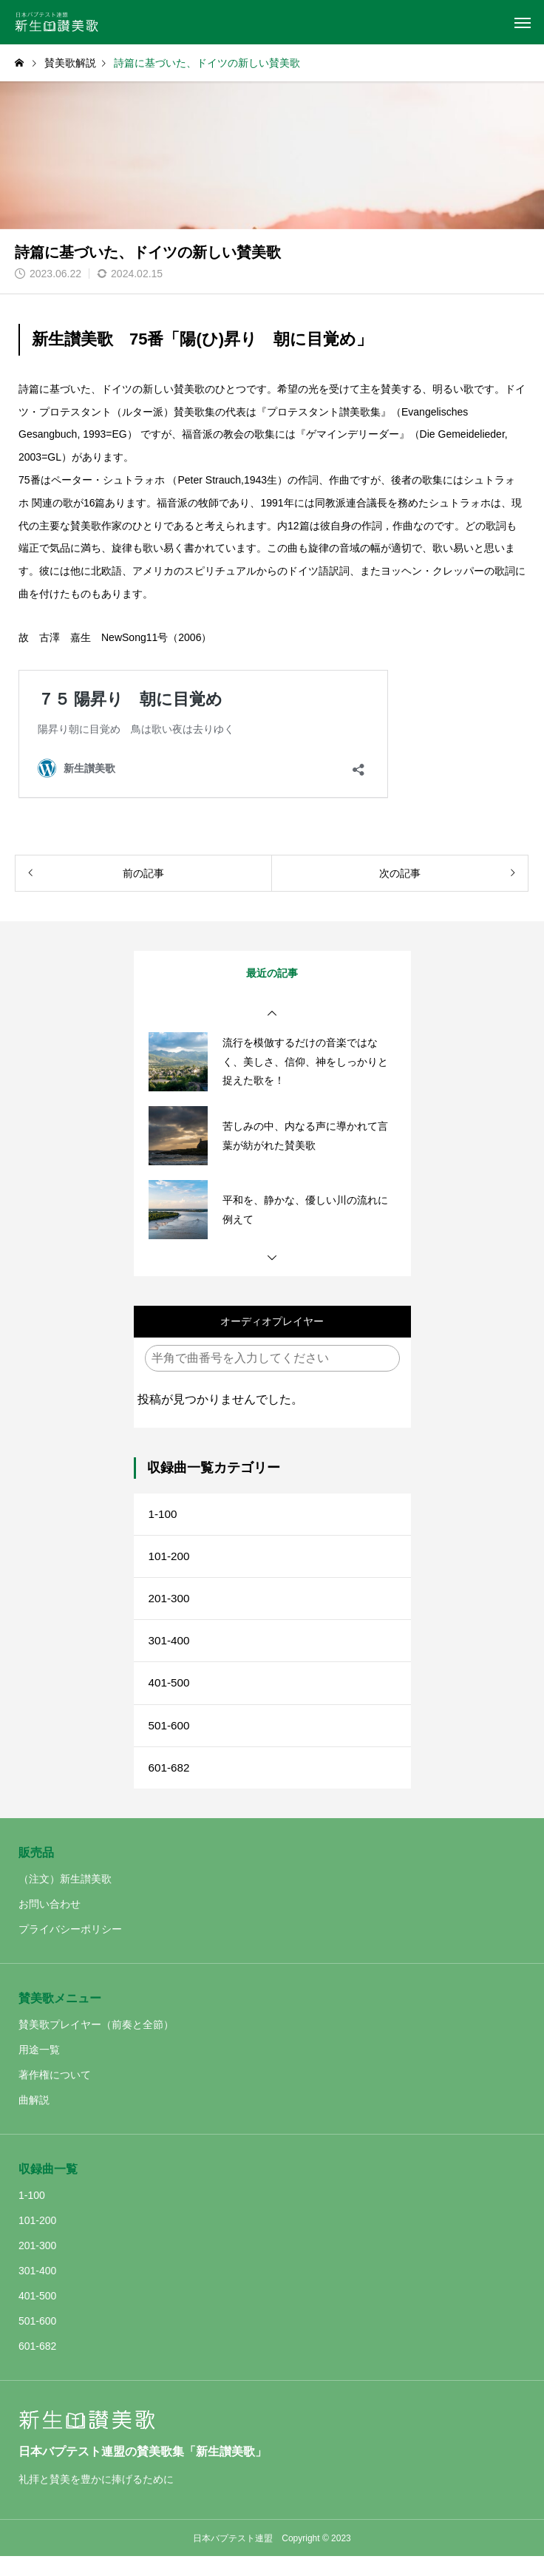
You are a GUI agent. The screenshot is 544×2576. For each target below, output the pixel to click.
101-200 (170, 1560)
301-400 (170, 1650)
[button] (272, 1013)
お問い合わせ (49, 1924)
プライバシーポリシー (70, 1949)
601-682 (170, 1786)
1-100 (164, 1515)
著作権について (54, 2095)
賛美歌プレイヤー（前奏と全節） (96, 2044)
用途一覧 (39, 2069)
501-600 (170, 1741)
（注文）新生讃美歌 (65, 1899)
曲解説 (34, 2120)
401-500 (170, 1695)
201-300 (170, 1605)
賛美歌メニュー (59, 2018)
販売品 (36, 1872)
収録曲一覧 (48, 2189)
